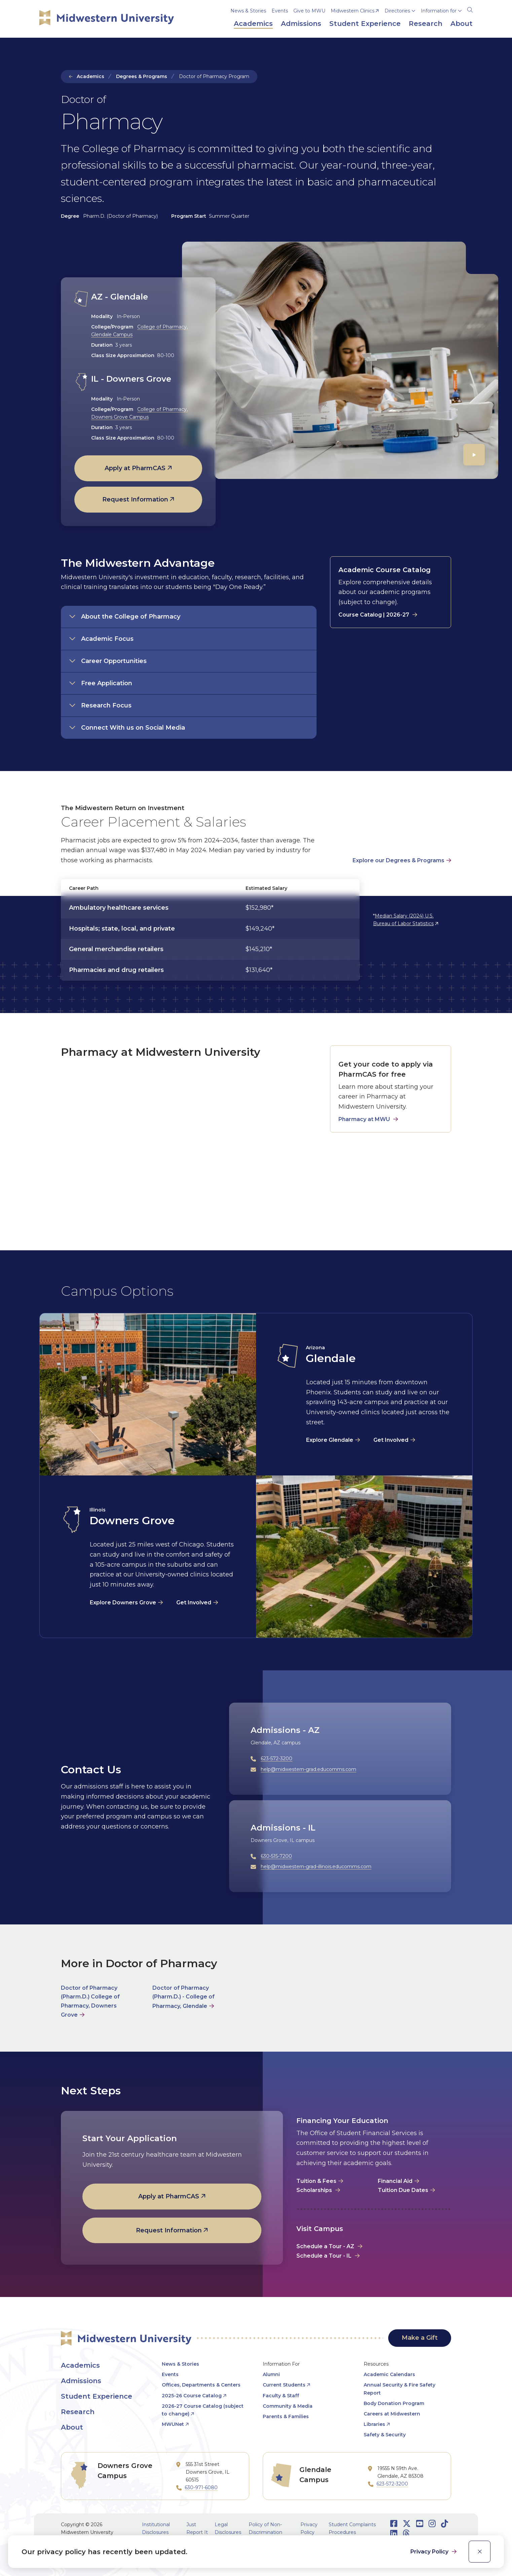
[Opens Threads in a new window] (406, 2533)
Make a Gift (420, 2337)
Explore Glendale (329, 1440)
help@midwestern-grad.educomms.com (308, 1769)
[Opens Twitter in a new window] (407, 2524)
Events (279, 10)
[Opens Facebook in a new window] (393, 2524)
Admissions (81, 2381)
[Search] (470, 9)
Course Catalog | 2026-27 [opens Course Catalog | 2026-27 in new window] (373, 615)
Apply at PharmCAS (135, 468)
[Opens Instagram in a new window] (432, 2524)
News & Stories (248, 10)
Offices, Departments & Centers (201, 2385)
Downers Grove (132, 1520)
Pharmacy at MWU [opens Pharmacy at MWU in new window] (364, 1119)
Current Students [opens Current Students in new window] (284, 2385)
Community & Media (288, 2406)
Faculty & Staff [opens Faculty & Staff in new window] (281, 2396)
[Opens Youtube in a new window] (419, 2524)
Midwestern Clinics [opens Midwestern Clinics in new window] (352, 10)
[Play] (474, 454)
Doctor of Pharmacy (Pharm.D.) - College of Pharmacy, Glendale (183, 1997)
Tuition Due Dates (403, 2190)
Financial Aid (395, 2181)
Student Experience (96, 2396)
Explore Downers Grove (123, 1602)
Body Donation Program (394, 2403)
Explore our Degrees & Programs (398, 860)
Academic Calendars (389, 2374)
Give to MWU (309, 10)
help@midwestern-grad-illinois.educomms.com (316, 1867)
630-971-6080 (201, 2487)
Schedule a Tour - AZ (325, 2246)
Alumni (271, 2374)
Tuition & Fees (316, 2181)
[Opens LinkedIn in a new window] (393, 2533)
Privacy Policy (430, 2551)
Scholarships (314, 2190)
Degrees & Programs (141, 76)
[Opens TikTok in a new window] (444, 2524)
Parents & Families (286, 2416)
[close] (479, 2552)
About (72, 2427)
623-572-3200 (276, 1758)
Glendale (331, 1358)
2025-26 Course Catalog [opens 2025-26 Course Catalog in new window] (192, 2396)
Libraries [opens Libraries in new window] (374, 2424)
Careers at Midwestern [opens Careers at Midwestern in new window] (392, 2414)
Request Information (135, 499)
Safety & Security (385, 2435)
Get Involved (390, 1440)
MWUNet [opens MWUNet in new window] (173, 2424)
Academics (90, 76)
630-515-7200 (276, 1856)
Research (78, 2412)
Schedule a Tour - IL (324, 2256)
